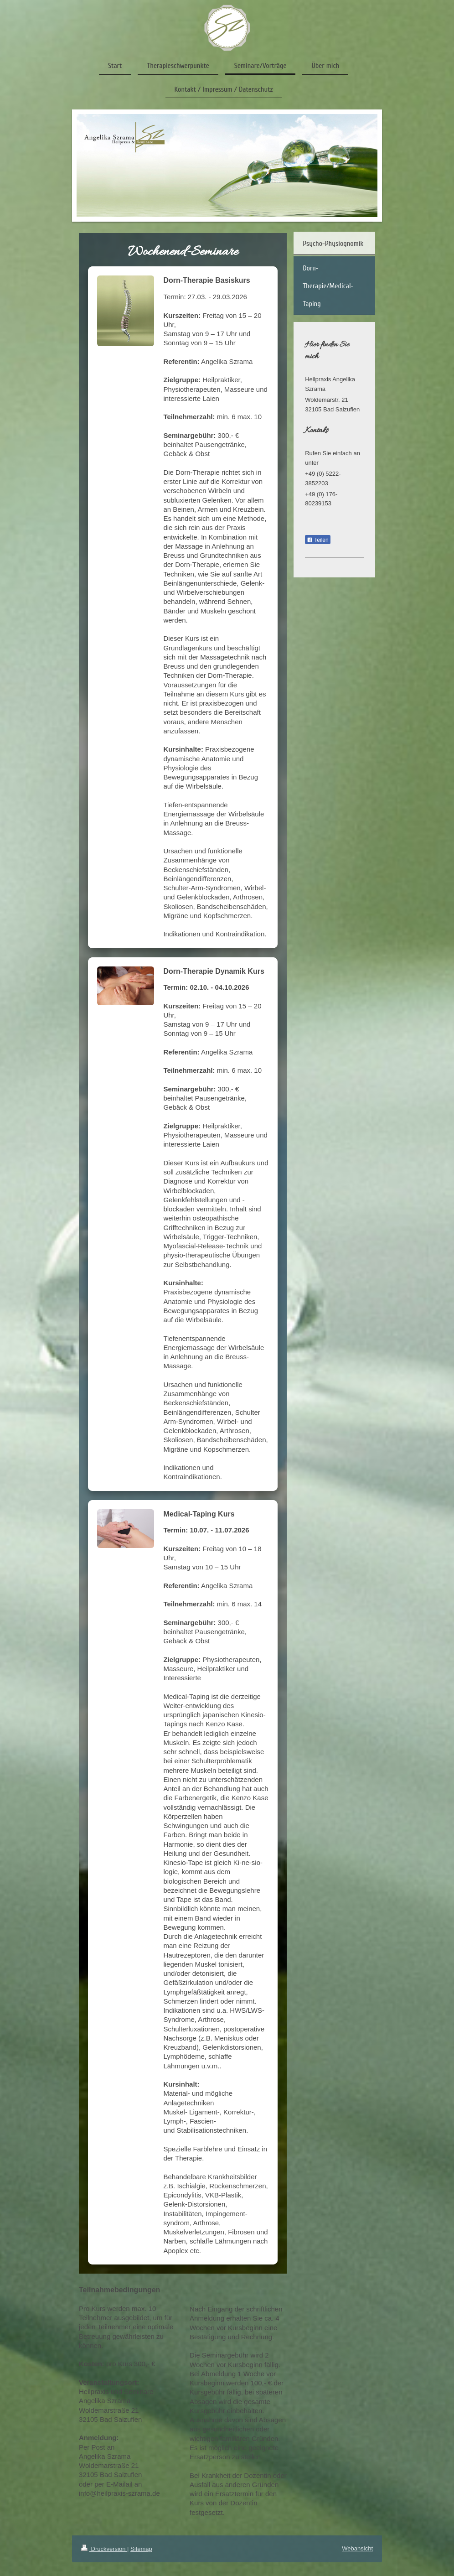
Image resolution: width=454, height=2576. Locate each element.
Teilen (317, 540)
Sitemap (141, 2548)
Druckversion (104, 2548)
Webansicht (357, 2548)
